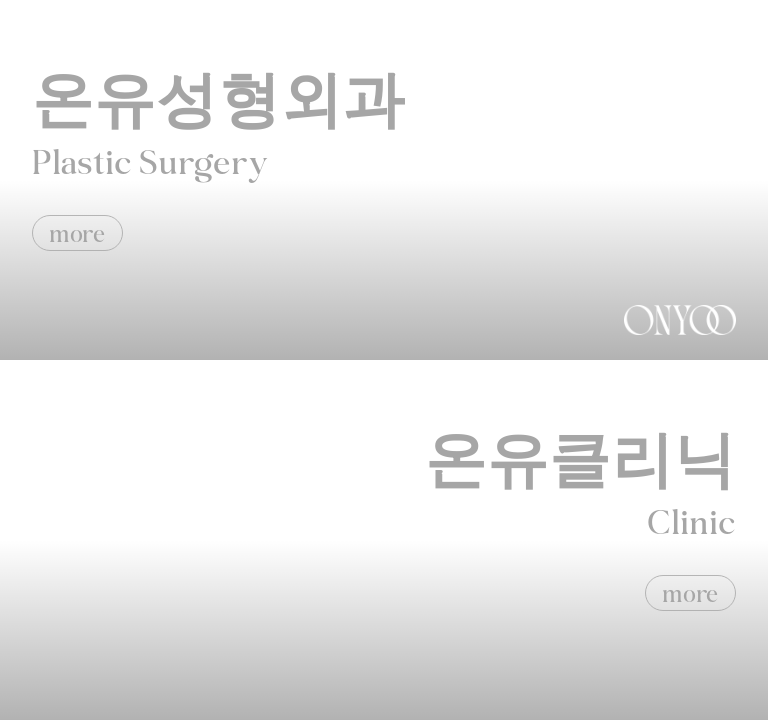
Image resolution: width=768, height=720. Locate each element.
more (77, 233)
